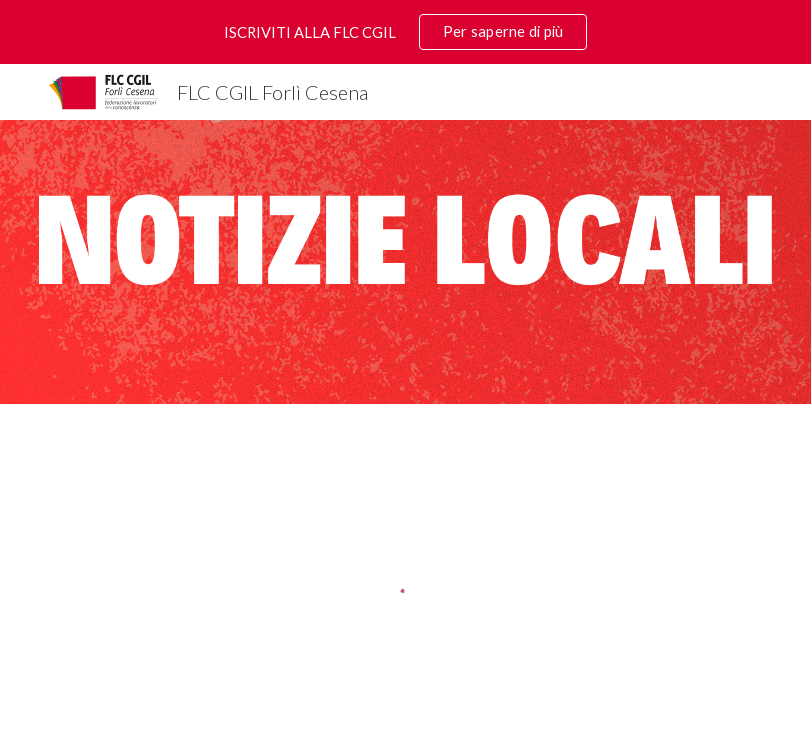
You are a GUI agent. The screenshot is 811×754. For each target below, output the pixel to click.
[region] (405, 32)
